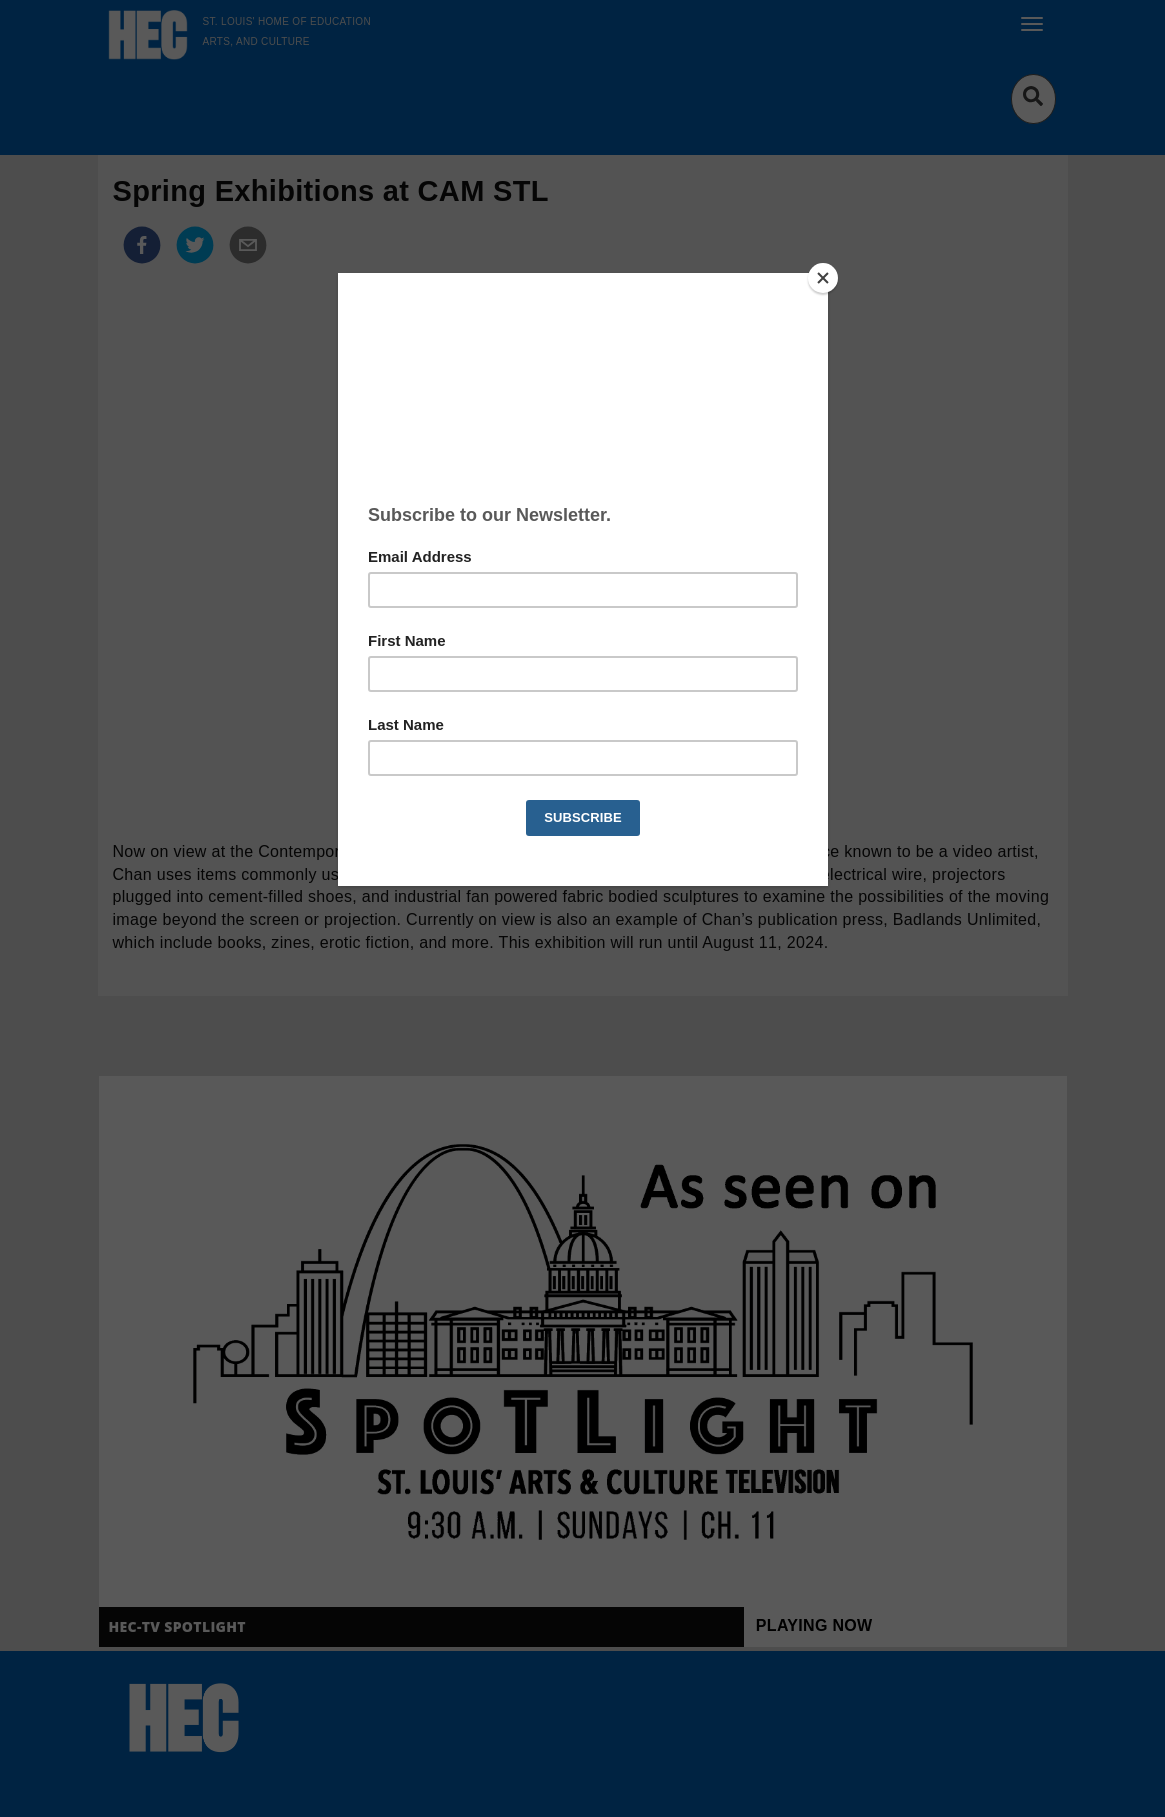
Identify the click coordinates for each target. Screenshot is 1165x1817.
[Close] (823, 278)
